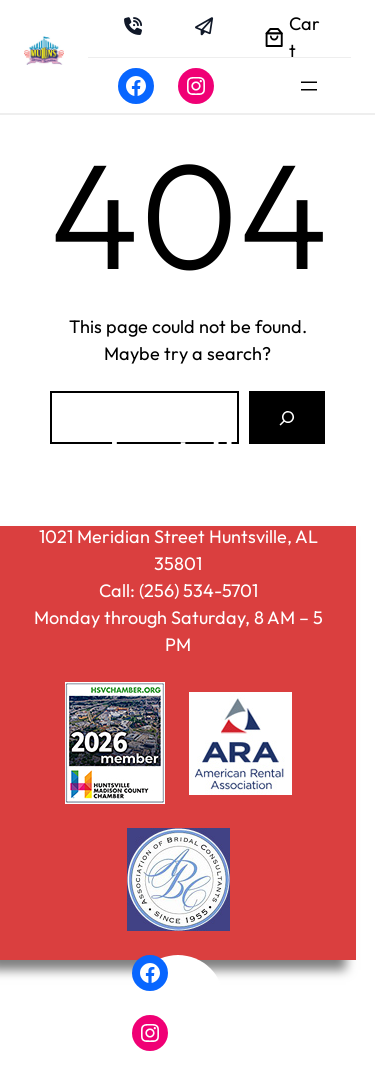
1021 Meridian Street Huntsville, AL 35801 (178, 550)
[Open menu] (309, 86)
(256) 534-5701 (198, 590)
